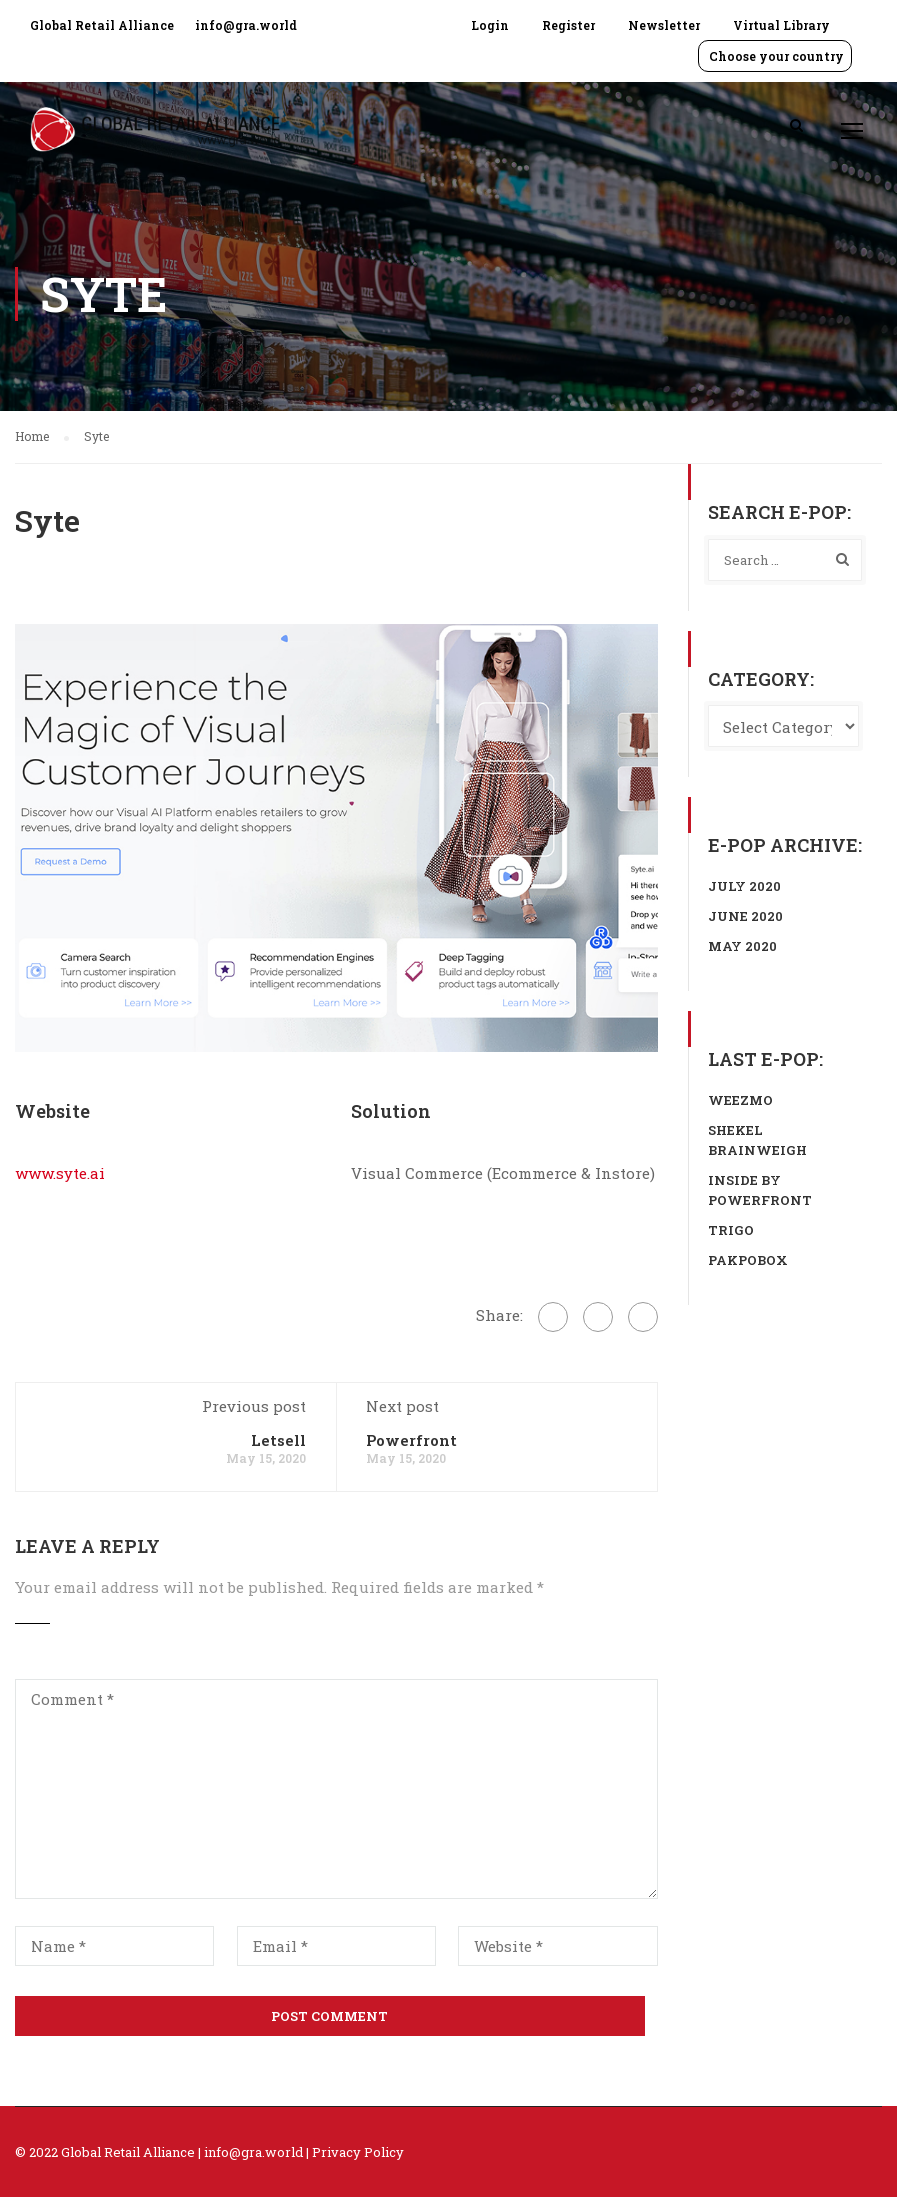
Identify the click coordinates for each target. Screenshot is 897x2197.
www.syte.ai (60, 1173)
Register (568, 25)
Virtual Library (781, 25)
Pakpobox (748, 1260)
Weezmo (740, 1100)
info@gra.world (246, 25)
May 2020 (742, 946)
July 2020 (744, 886)
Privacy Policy (358, 2152)
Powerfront (411, 1440)
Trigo (731, 1230)
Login (490, 25)
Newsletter (664, 25)
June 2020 (745, 916)
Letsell (278, 1440)
